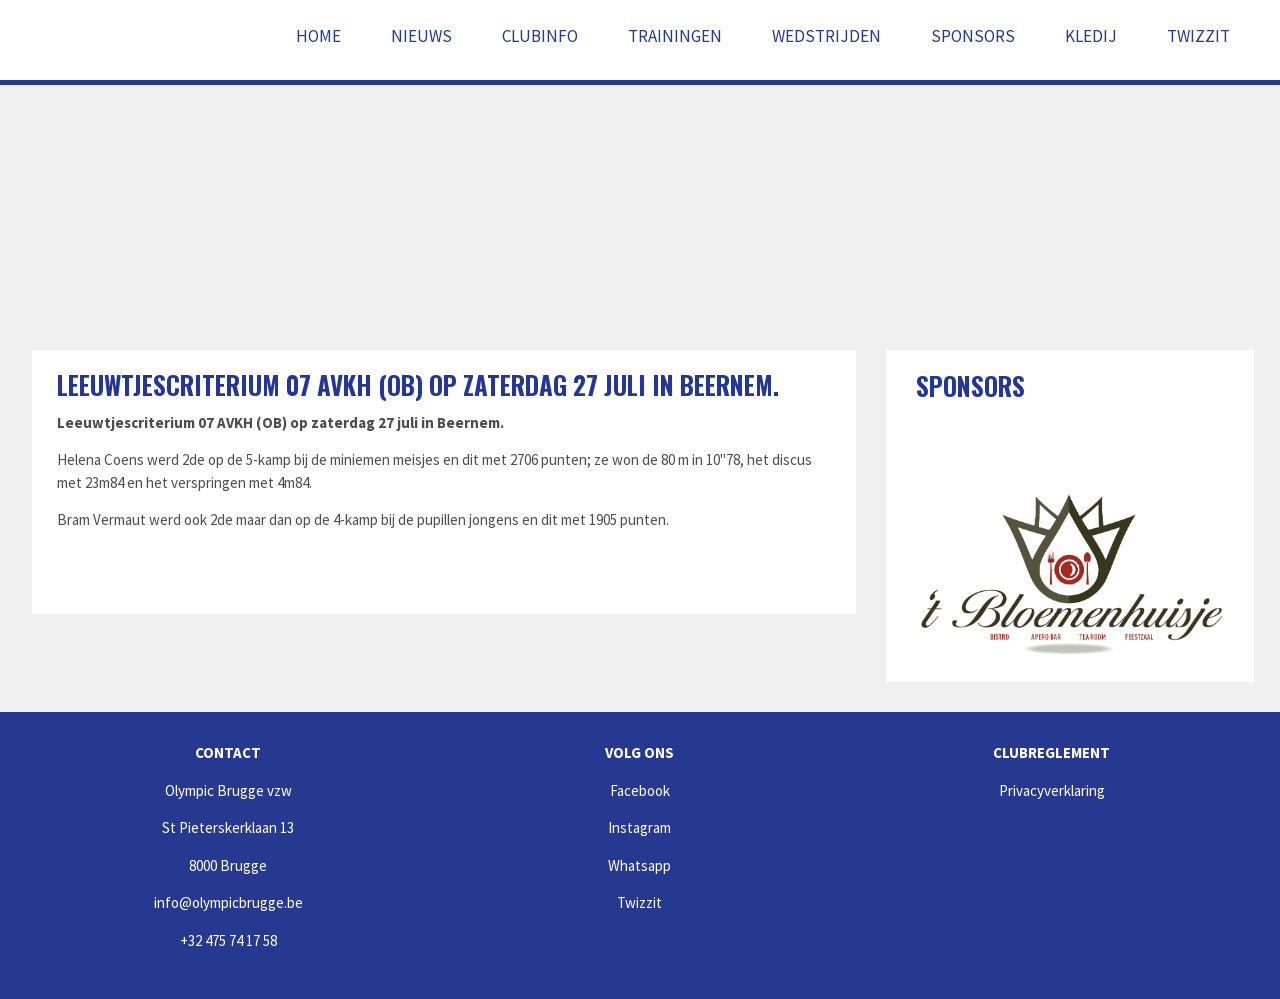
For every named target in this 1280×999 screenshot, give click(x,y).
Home (318, 36)
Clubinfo (540, 36)
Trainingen (675, 36)
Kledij (1091, 36)
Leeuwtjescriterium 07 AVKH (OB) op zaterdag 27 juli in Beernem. (418, 384)
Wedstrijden (826, 36)
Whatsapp (639, 865)
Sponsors (973, 36)
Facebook (640, 790)
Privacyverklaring (1052, 790)
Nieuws (421, 36)
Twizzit (1198, 36)
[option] (1070, 567)
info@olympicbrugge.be (228, 902)
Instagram (639, 827)
